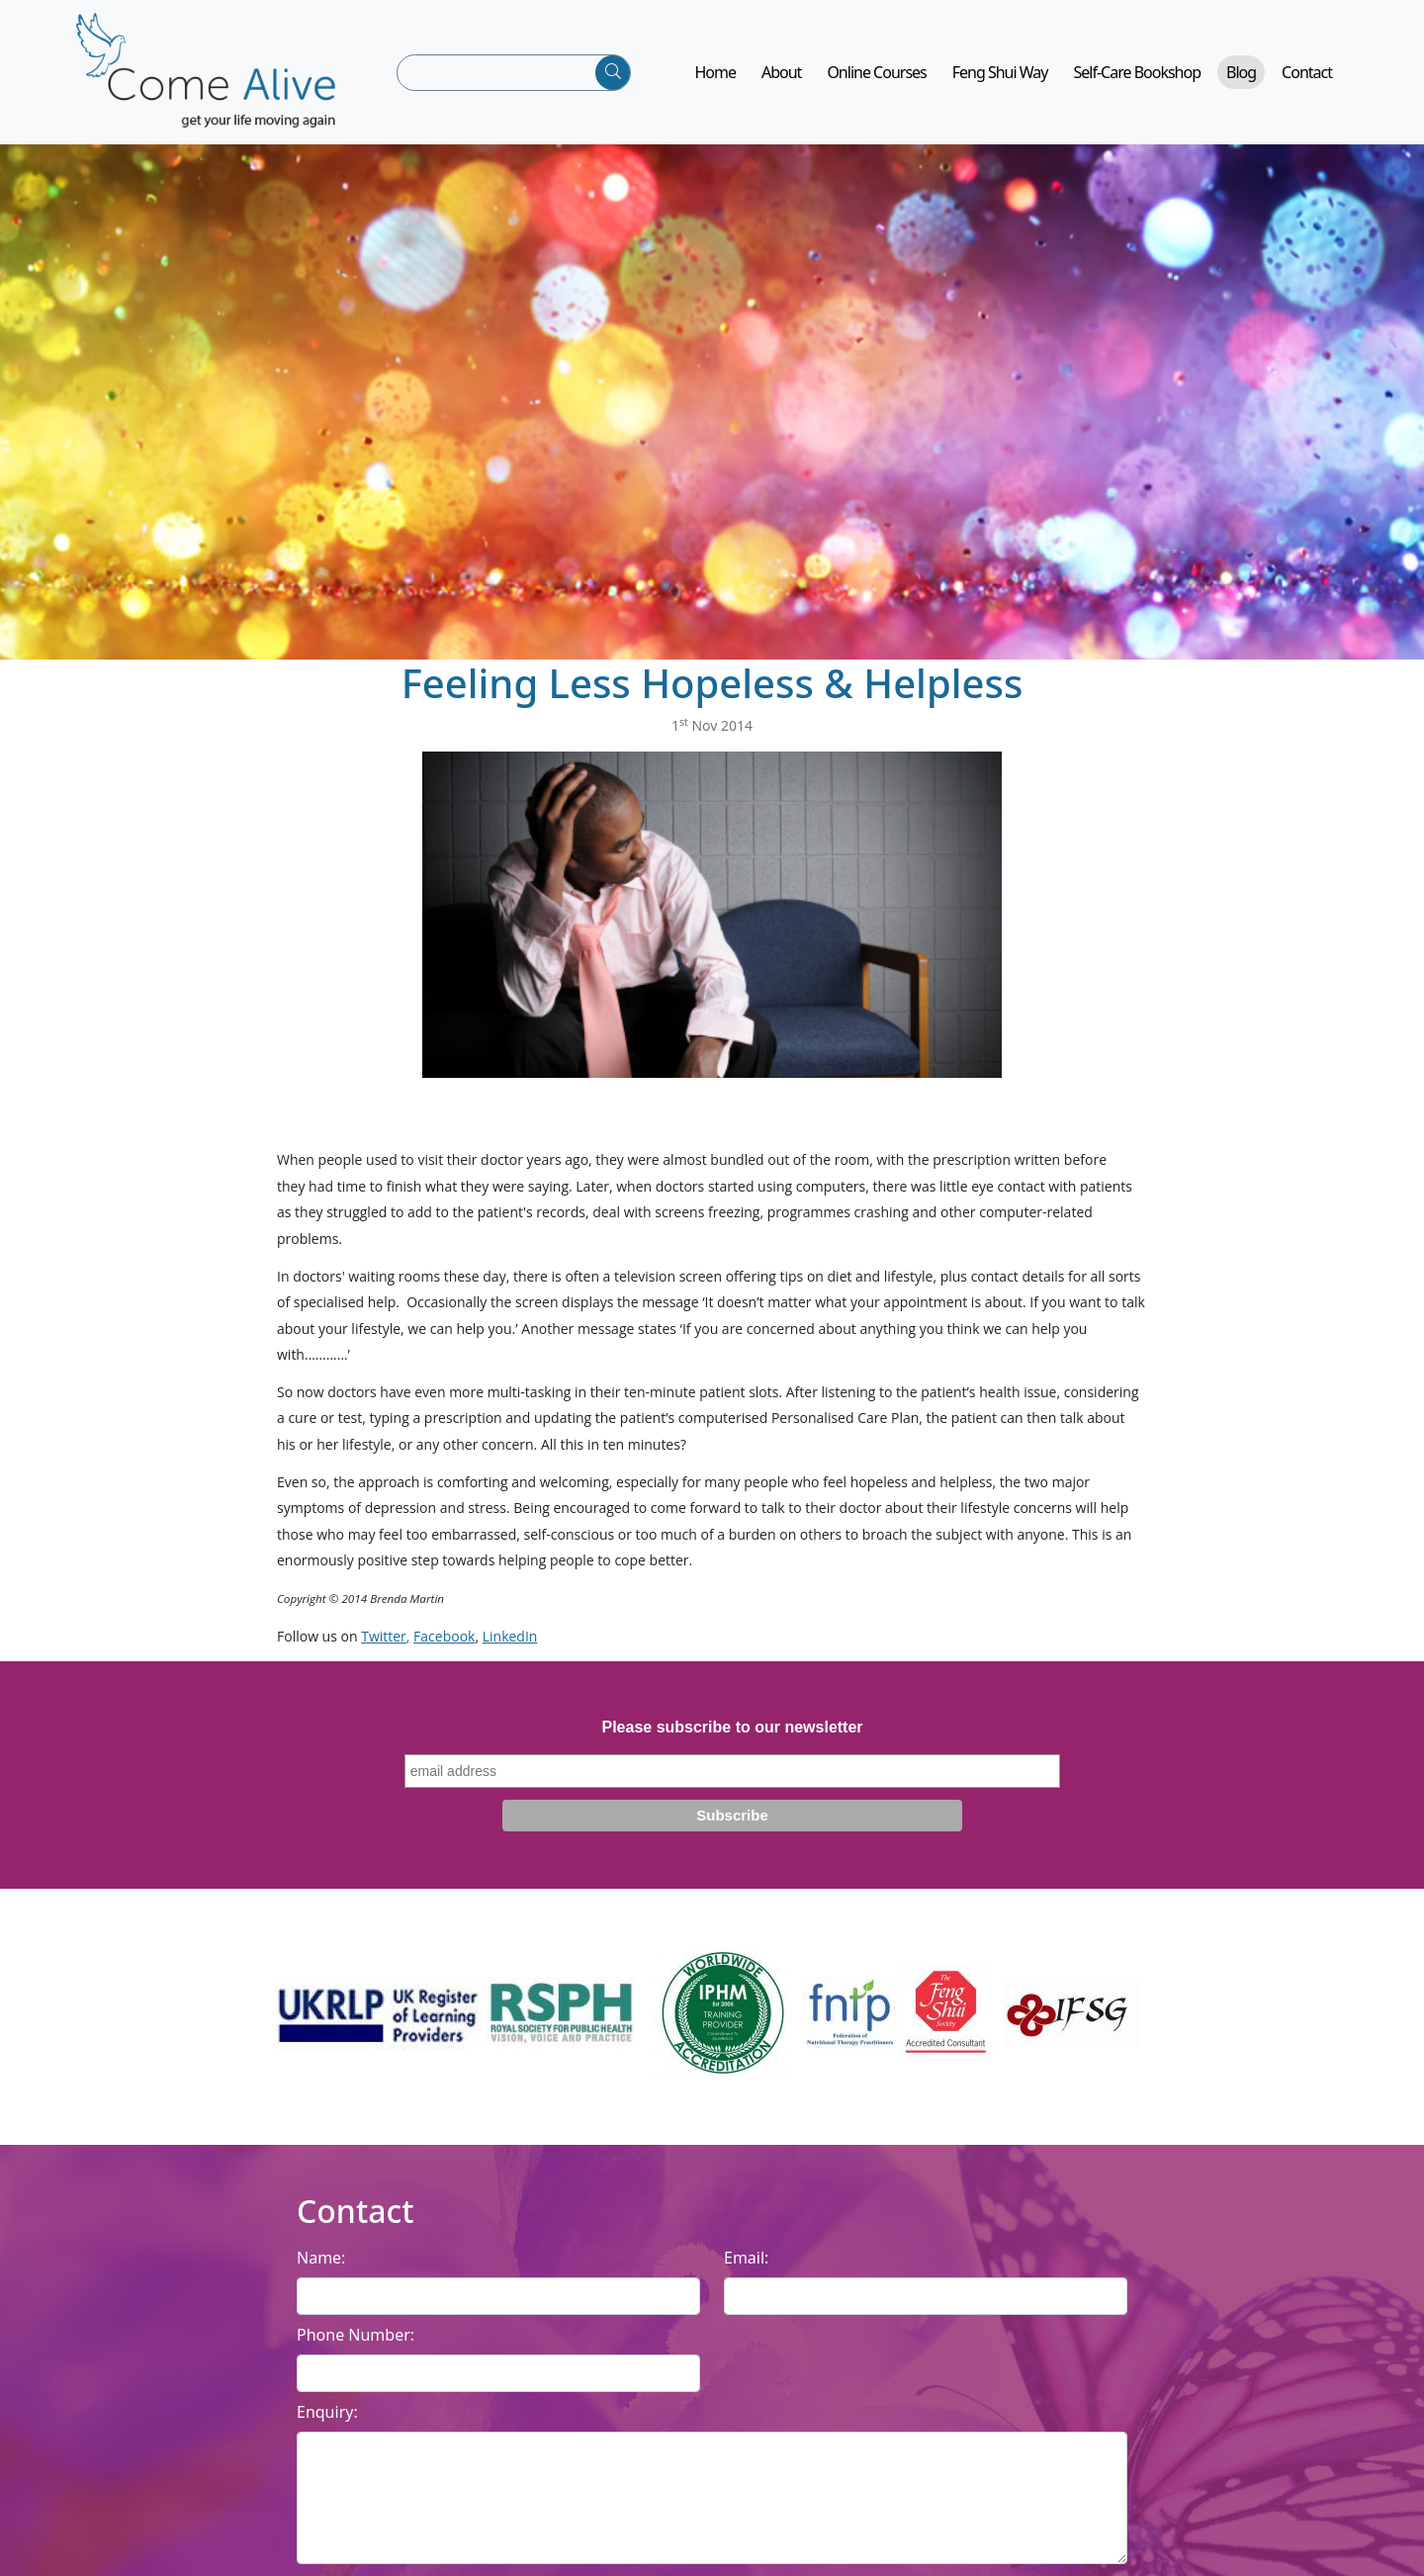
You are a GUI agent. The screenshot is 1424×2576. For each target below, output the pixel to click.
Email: (746, 2271)
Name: (321, 2271)
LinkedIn (510, 1649)
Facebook (444, 1649)
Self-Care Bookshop (1138, 79)
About (781, 79)
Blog (1241, 79)
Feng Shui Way (1000, 79)
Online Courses (876, 79)
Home (715, 79)
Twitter (383, 1649)
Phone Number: (355, 2348)
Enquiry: (327, 2426)
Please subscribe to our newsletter (731, 1740)
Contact (1307, 79)
